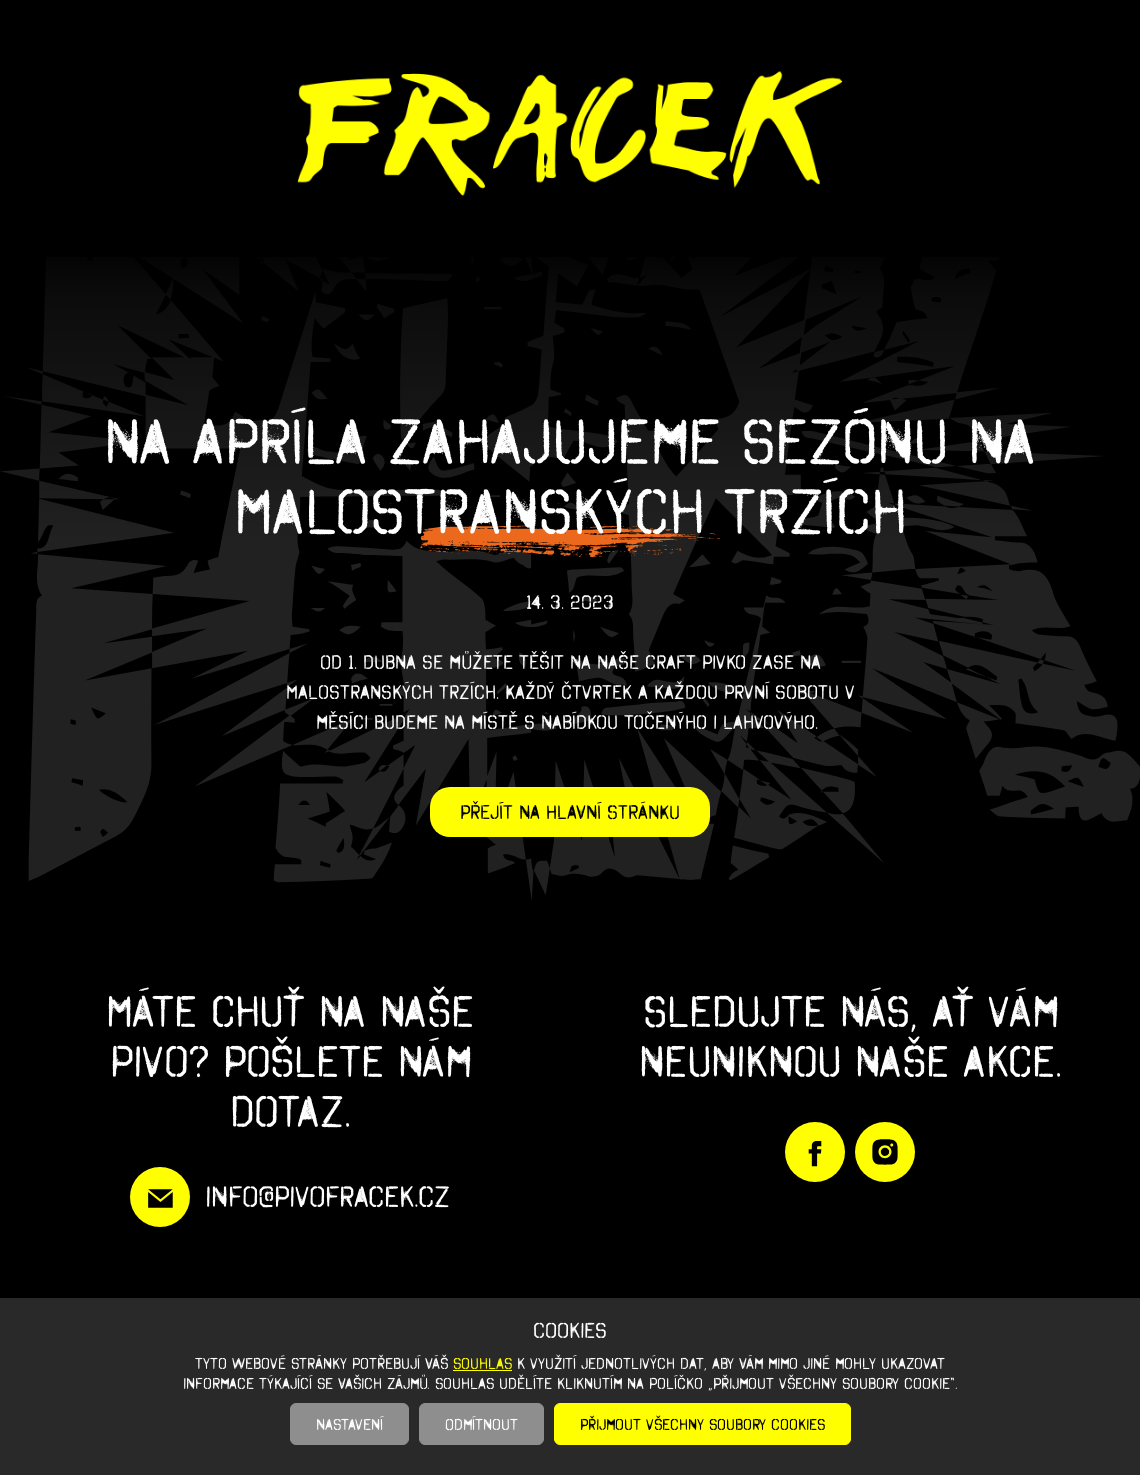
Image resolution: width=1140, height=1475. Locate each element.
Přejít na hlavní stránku (570, 812)
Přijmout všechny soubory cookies (702, 1424)
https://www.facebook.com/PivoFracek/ (815, 1152)
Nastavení (349, 1424)
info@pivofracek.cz (327, 1196)
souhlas (482, 1363)
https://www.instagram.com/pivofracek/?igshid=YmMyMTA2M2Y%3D (885, 1152)
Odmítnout (481, 1424)
